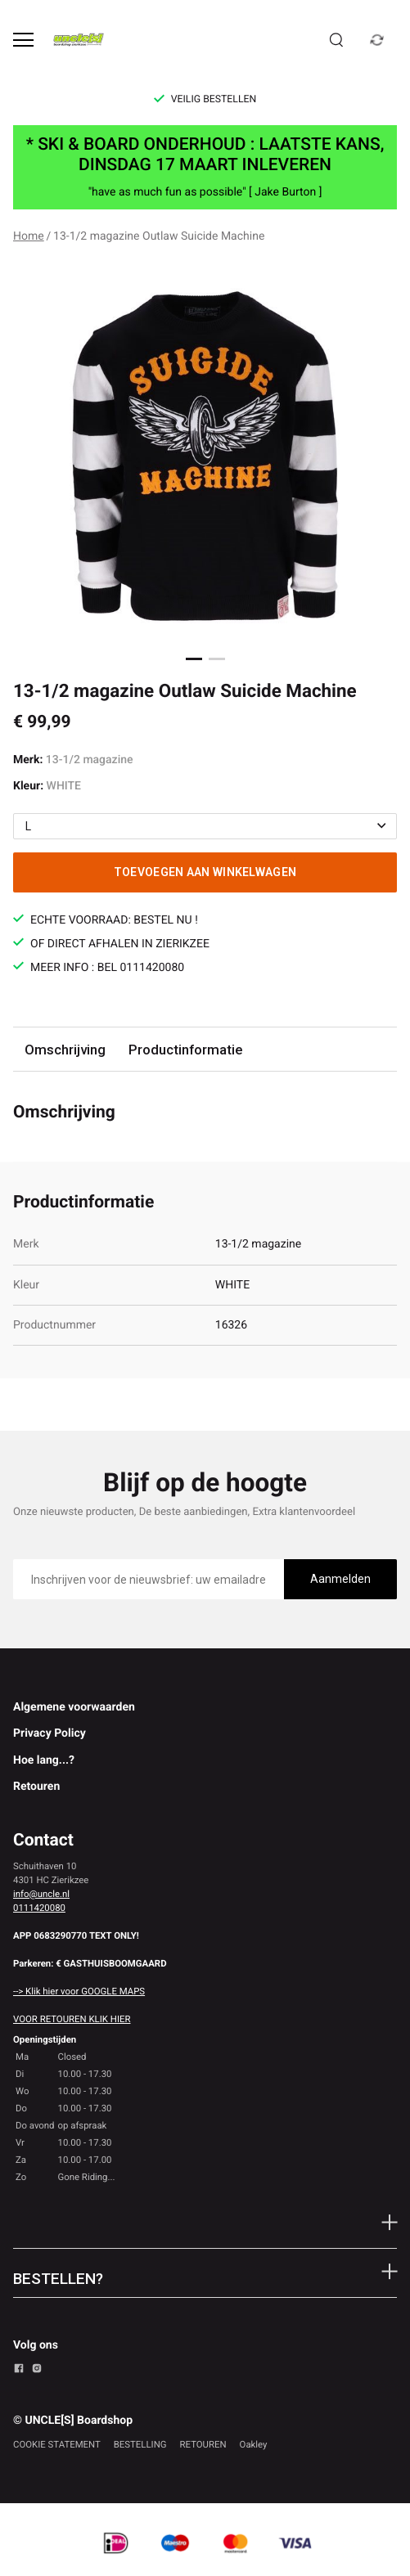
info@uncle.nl (41, 1893)
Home (28, 236)
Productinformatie (185, 1049)
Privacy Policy (49, 1733)
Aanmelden (340, 1578)
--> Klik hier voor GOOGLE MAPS (79, 1991)
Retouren (36, 1786)
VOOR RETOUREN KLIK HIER (71, 2019)
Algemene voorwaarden (74, 1707)
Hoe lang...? (43, 1760)
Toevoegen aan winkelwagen (205, 872)
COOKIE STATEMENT (57, 2444)
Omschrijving (65, 1049)
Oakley (254, 2444)
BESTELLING (140, 2444)
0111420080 (39, 1907)
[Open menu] (23, 40)
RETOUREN (203, 2444)
